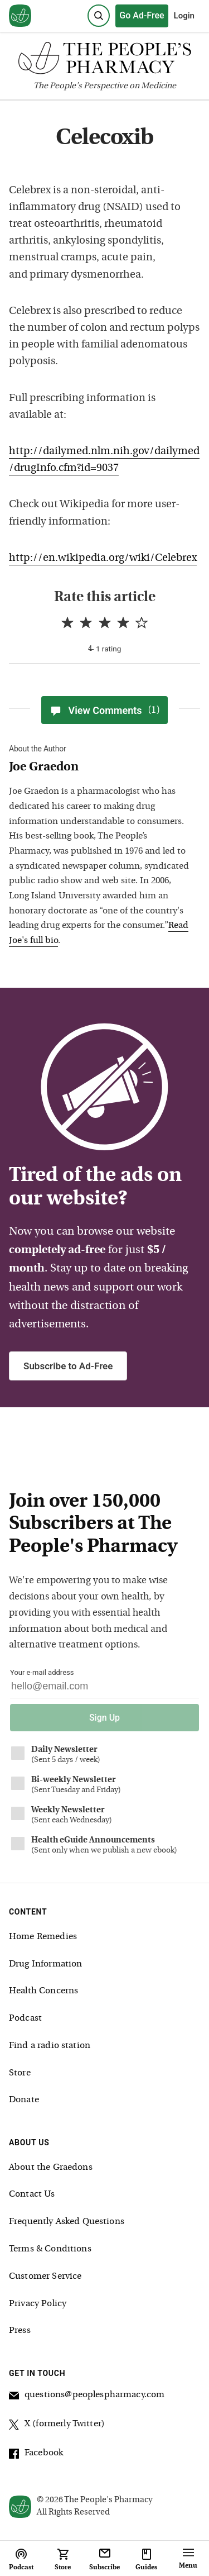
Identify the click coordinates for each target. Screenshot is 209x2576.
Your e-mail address (42, 1672)
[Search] (99, 15)
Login (184, 16)
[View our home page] (20, 16)
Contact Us (32, 2194)
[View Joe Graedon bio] (99, 768)
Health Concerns (43, 1991)
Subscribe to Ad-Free (68, 1366)
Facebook (36, 2455)
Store (20, 2073)
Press (20, 2330)
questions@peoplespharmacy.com (86, 2397)
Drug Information (45, 1964)
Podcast (25, 2018)
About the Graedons (51, 2167)
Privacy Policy (37, 2303)
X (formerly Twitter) (57, 2426)
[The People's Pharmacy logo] (104, 60)
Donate (24, 2100)
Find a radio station (49, 2045)
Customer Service (45, 2276)
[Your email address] (104, 1689)
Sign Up (104, 1717)
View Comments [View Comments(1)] (104, 710)
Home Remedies (43, 1936)
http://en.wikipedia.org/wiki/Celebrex (103, 558)
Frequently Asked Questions (66, 2221)
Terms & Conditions (50, 2249)
